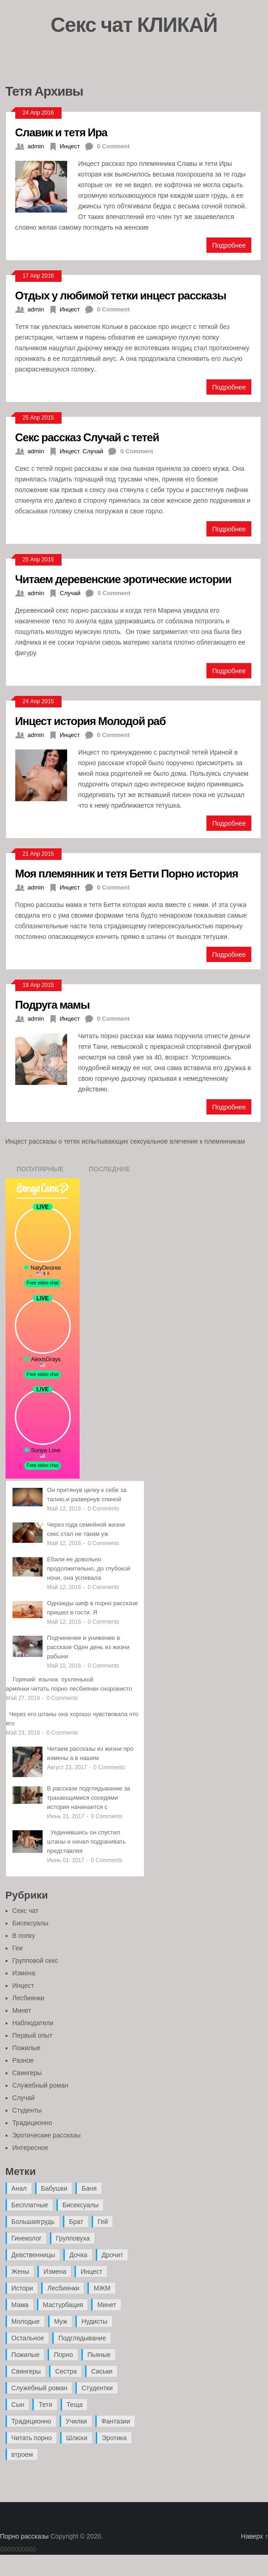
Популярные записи (40, 1171)
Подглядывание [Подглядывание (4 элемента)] (82, 2338)
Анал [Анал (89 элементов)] (19, 2188)
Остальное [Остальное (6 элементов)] (28, 2338)
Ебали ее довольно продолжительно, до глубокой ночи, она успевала (89, 1568)
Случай (92, 451)
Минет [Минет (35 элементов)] (106, 2304)
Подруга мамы (52, 1004)
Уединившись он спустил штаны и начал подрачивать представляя (86, 1841)
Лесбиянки (28, 1998)
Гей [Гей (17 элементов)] (103, 2221)
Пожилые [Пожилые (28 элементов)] (26, 2354)
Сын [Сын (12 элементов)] (18, 2404)
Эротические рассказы (46, 2135)
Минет (21, 2010)
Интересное (30, 2147)
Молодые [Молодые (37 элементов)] (26, 2321)
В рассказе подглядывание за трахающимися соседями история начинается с (89, 1797)
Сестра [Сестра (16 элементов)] (66, 2371)
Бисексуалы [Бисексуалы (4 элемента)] (80, 2205)
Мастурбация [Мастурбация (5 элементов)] (63, 2304)
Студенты (27, 2110)
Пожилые (26, 2048)
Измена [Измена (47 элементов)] (55, 2271)
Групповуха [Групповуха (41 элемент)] (73, 2238)
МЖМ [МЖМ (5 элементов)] (101, 2288)
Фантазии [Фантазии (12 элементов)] (115, 2421)
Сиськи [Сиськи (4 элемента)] (101, 2371)
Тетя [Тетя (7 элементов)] (45, 2404)
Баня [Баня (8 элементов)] (88, 2188)
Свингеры (27, 2073)
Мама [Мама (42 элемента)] (20, 2304)
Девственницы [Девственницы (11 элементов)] (33, 2255)
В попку (23, 1935)
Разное (23, 2060)
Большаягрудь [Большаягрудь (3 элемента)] (33, 2221)
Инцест (70, 146)
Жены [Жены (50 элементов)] (20, 2271)
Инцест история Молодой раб (90, 721)
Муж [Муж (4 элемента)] (60, 2321)
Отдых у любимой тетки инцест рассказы (120, 295)
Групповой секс (35, 1960)
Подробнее (229, 245)
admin (36, 146)
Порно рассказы (24, 2536)
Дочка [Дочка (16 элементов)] (78, 2255)
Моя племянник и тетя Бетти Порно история (126, 873)
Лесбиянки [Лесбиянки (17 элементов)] (63, 2288)
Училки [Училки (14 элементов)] (76, 2421)
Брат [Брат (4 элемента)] (76, 2221)
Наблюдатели (33, 2023)
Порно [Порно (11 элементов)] (63, 2354)
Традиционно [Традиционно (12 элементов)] (31, 2421)
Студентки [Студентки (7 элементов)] (96, 2388)
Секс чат (25, 1910)
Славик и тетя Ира (61, 132)
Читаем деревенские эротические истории (123, 579)
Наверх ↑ (254, 2536)
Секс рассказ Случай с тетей (87, 437)
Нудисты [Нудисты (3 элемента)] (94, 2321)
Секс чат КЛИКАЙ (134, 24)
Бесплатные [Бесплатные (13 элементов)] (30, 2205)
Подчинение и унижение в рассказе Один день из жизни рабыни (88, 1647)
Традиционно (32, 2122)
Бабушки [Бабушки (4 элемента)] (54, 2188)
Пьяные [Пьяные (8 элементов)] (99, 2354)
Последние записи (109, 1171)
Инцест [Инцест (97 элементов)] (91, 2271)
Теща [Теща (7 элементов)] (75, 2404)
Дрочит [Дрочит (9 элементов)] (112, 2255)
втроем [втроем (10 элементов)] (22, 2454)
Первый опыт (32, 2035)
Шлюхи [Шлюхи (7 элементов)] (76, 2438)
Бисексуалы (30, 1923)
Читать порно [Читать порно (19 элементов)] (32, 2438)
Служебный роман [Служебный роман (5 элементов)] (40, 2388)
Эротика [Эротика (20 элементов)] (114, 2438)
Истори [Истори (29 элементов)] (22, 2288)
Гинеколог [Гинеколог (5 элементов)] (27, 2238)
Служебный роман (40, 2085)
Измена (23, 1973)
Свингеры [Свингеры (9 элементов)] (26, 2371)
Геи (17, 1948)
